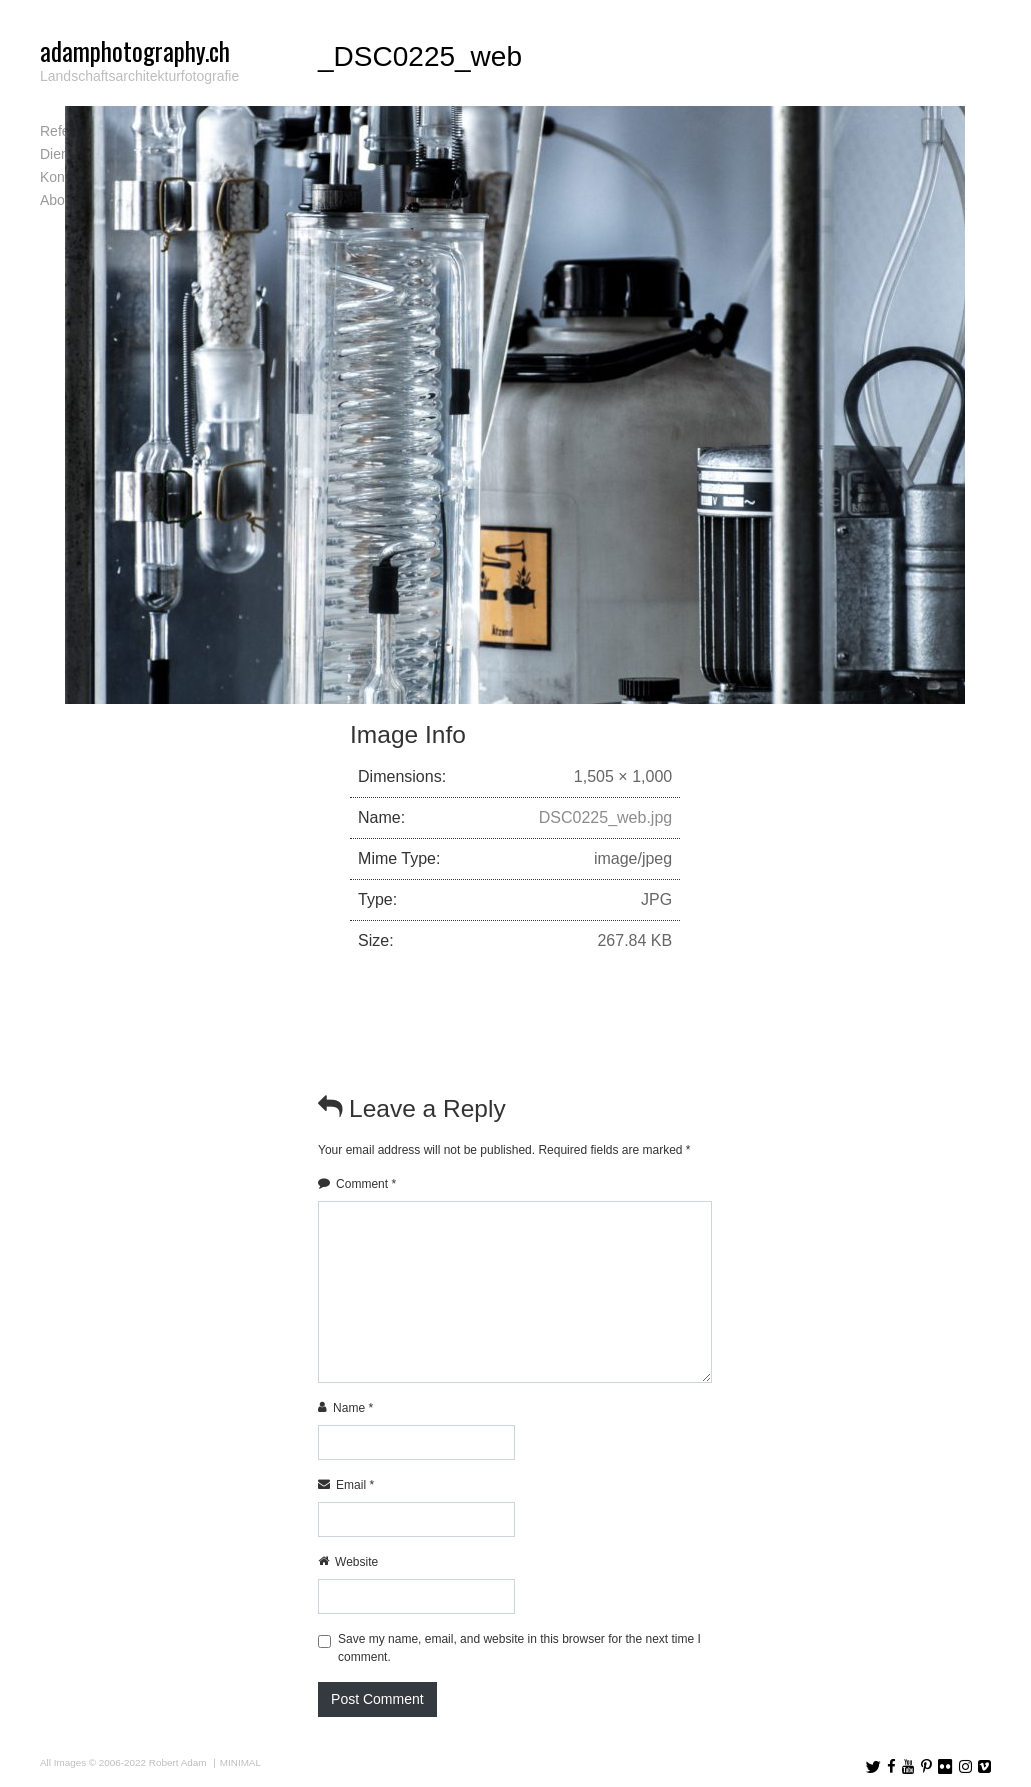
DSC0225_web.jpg (605, 817)
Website (356, 1562)
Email (355, 1485)
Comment (366, 1184)
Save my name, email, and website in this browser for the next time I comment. (519, 1648)
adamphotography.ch (135, 50)
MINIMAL (240, 1762)
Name (353, 1408)
